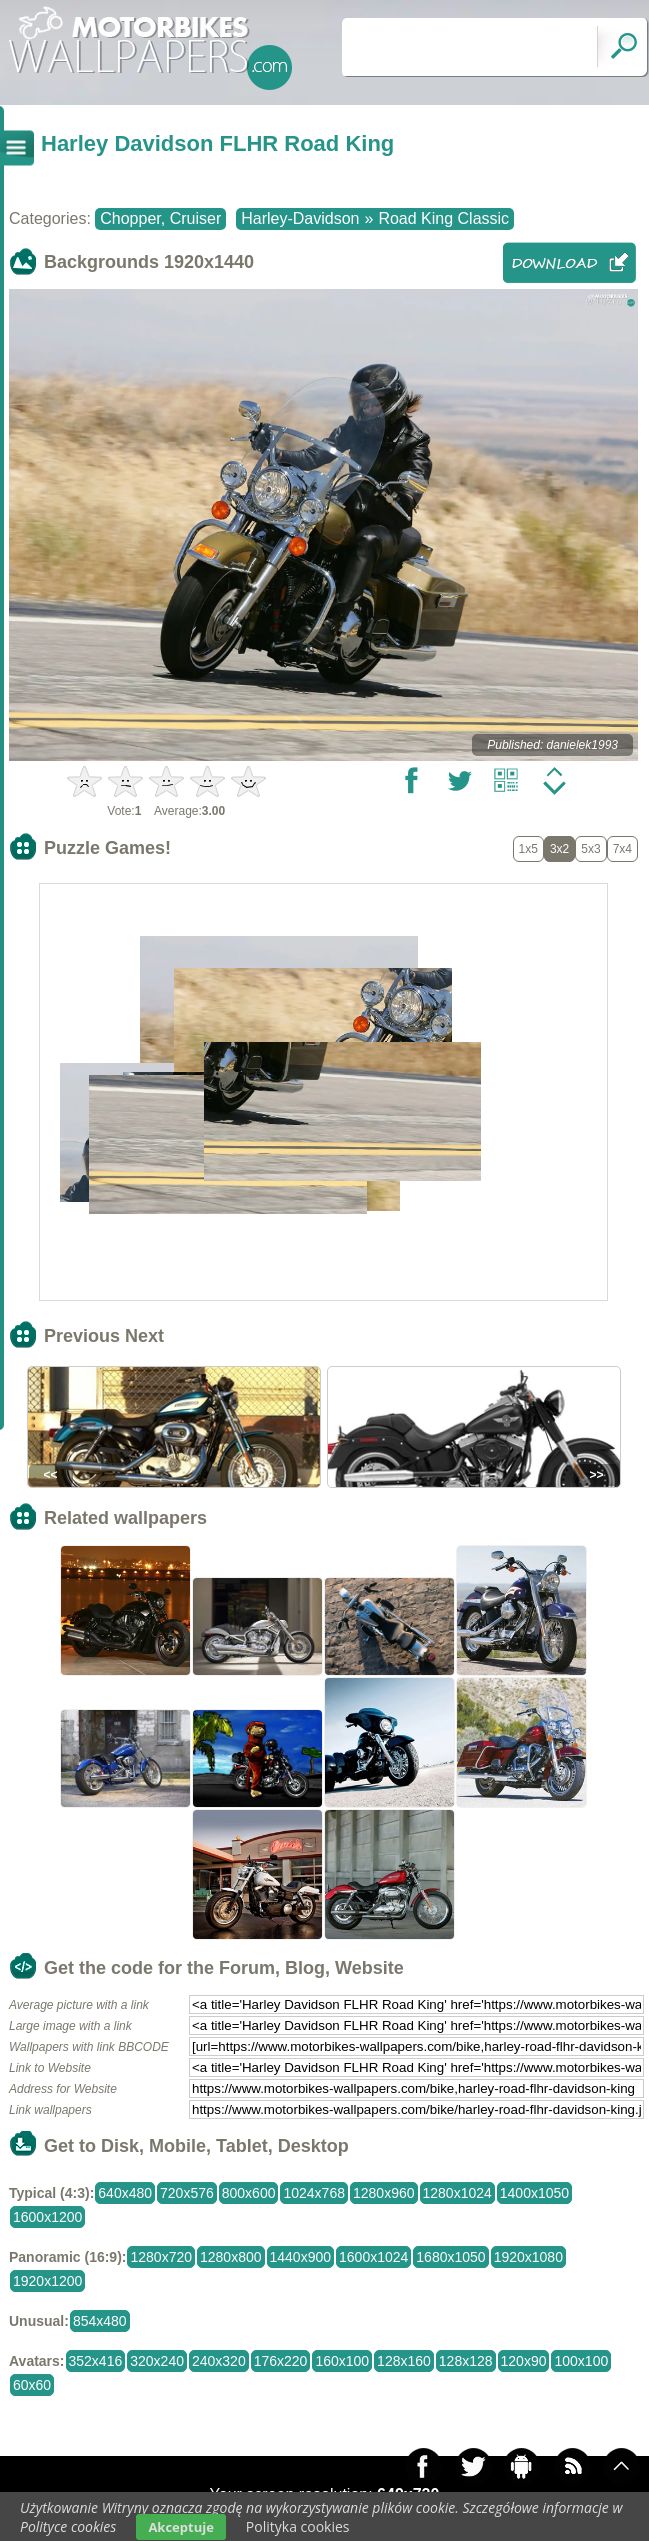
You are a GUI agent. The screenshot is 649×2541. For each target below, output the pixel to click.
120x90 (524, 2361)
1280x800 (231, 2257)
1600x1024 (373, 2257)
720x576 (187, 2193)
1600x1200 (47, 2217)
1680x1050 (450, 2257)
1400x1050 (534, 2193)
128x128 (466, 2361)
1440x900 (301, 2257)
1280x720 (161, 2257)
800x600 (249, 2193)
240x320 (219, 2361)
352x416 (96, 2361)
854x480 (100, 2321)
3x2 (559, 849)
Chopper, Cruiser (160, 218)
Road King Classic (443, 218)
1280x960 (384, 2193)
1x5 (528, 849)
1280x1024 (457, 2193)
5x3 (590, 849)
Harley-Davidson (300, 218)
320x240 (157, 2361)
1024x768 (314, 2193)
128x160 (404, 2361)
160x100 (342, 2361)
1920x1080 (528, 2257)
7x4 (622, 849)
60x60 (32, 2385)
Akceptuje (180, 2527)
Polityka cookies (298, 2526)
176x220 (281, 2361)
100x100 (581, 2361)
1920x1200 (47, 2281)
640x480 (125, 2193)
